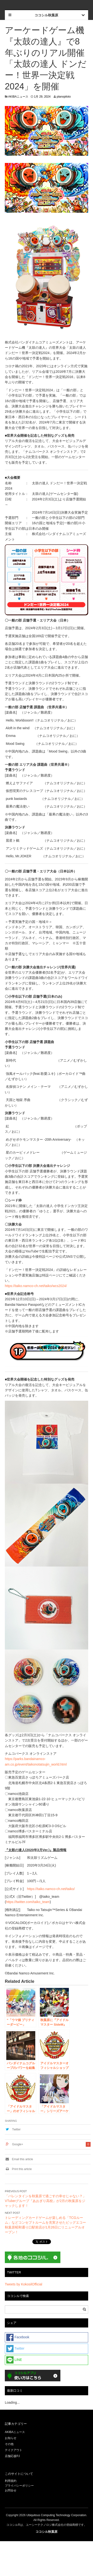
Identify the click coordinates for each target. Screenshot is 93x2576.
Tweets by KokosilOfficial (23, 2284)
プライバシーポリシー (20, 2485)
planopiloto (64, 96)
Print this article (18, 2169)
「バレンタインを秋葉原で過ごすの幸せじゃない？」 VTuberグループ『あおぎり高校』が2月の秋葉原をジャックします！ (47, 2201)
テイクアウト (13, 2450)
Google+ (17, 2144)
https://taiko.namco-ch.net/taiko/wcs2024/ (36, 1286)
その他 (9, 2444)
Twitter (16, 2129)
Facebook (17, 2337)
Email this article (19, 2159)
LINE (14, 2360)
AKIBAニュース (18, 96)
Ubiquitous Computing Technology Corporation (56, 2515)
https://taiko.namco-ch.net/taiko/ (51, 1889)
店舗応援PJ (12, 2456)
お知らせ (10, 2438)
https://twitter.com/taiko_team (28, 1902)
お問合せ (10, 2490)
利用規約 (10, 2481)
